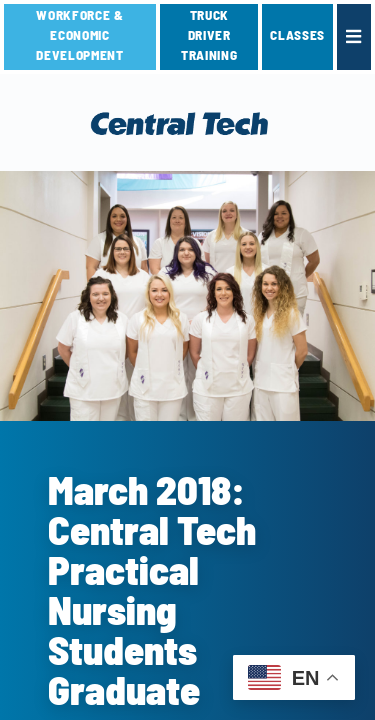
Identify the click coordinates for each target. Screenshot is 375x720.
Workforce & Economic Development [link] (79, 35)
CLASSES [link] (297, 35)
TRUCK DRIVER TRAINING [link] (209, 35)
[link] (354, 37)
